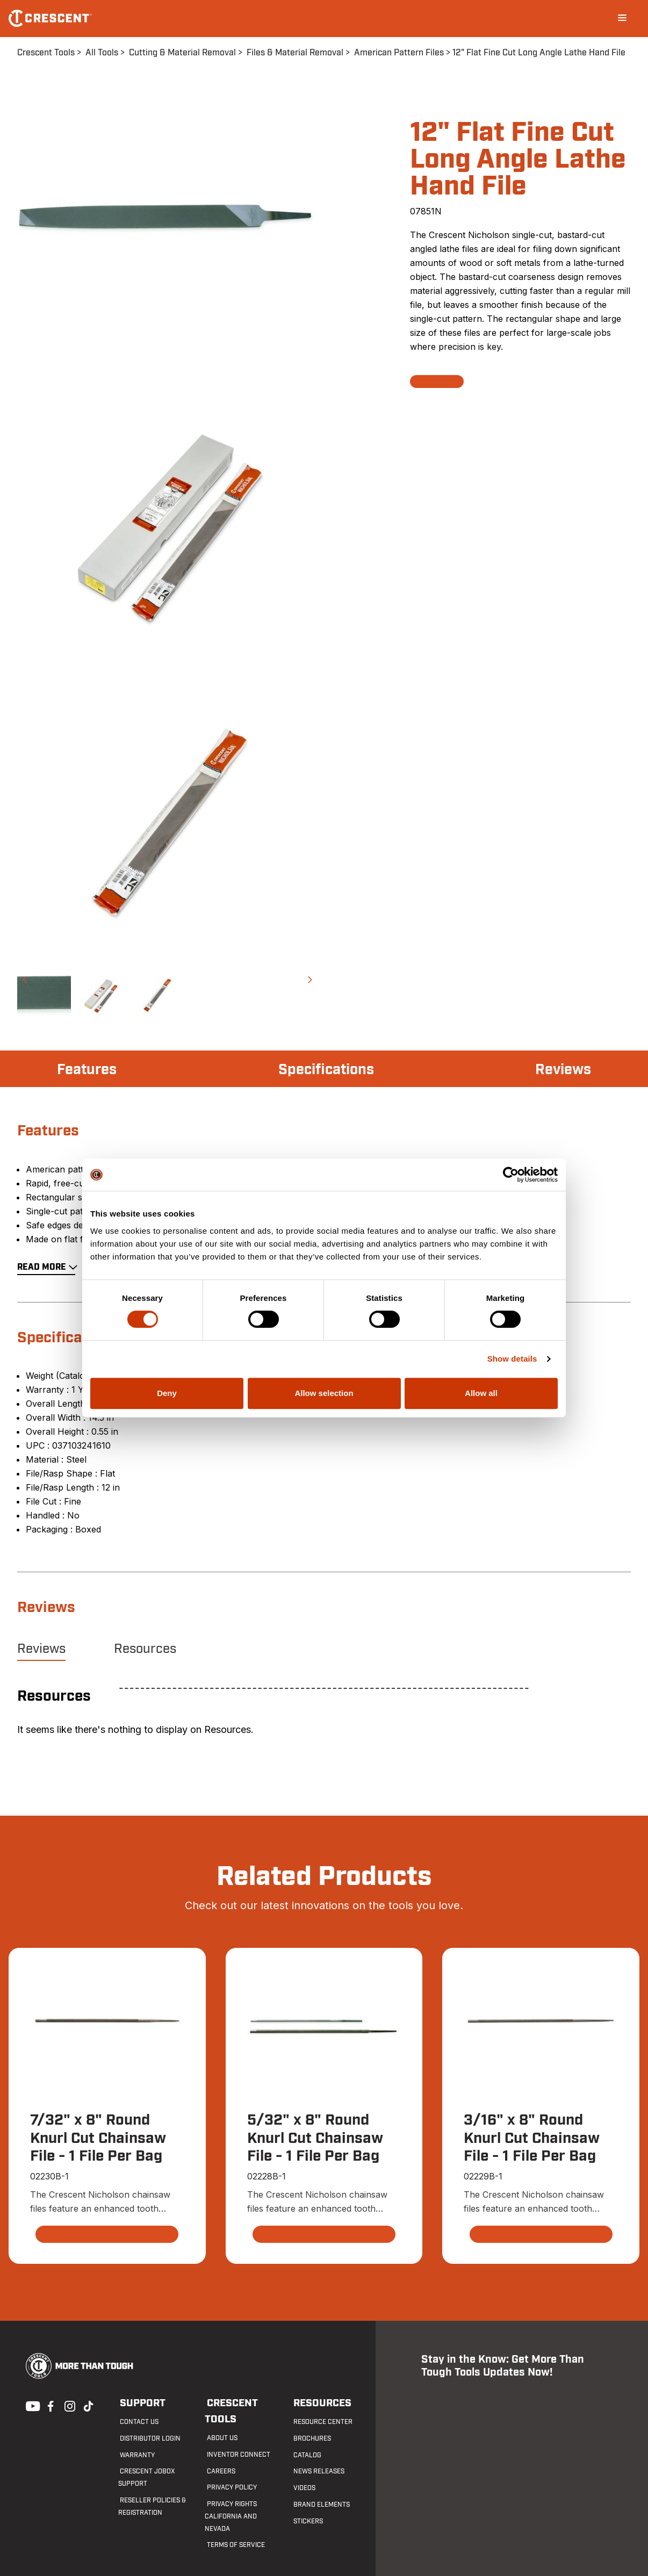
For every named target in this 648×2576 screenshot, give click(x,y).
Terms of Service (234, 2529)
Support (139, 2403)
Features (88, 1069)
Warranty (135, 2455)
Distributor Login (148, 2438)
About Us (220, 2422)
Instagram (68, 2405)
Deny (167, 1393)
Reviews (562, 1069)
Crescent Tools (46, 52)
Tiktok (88, 2405)
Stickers (306, 2521)
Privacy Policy (230, 2472)
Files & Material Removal (295, 52)
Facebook (49, 2405)
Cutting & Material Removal (182, 52)
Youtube (30, 2405)
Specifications (326, 1069)
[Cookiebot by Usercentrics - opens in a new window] (511, 1175)
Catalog (306, 2455)
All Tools (101, 52)
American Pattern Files (399, 52)
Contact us (137, 2422)
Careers (219, 2455)
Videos (303, 2488)
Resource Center (321, 2422)
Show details (512, 1358)
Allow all (481, 1393)
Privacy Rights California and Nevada (231, 2500)
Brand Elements (320, 2504)
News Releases (317, 2472)
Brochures (310, 2438)
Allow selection (323, 1393)
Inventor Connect (236, 2438)
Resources (145, 1649)
